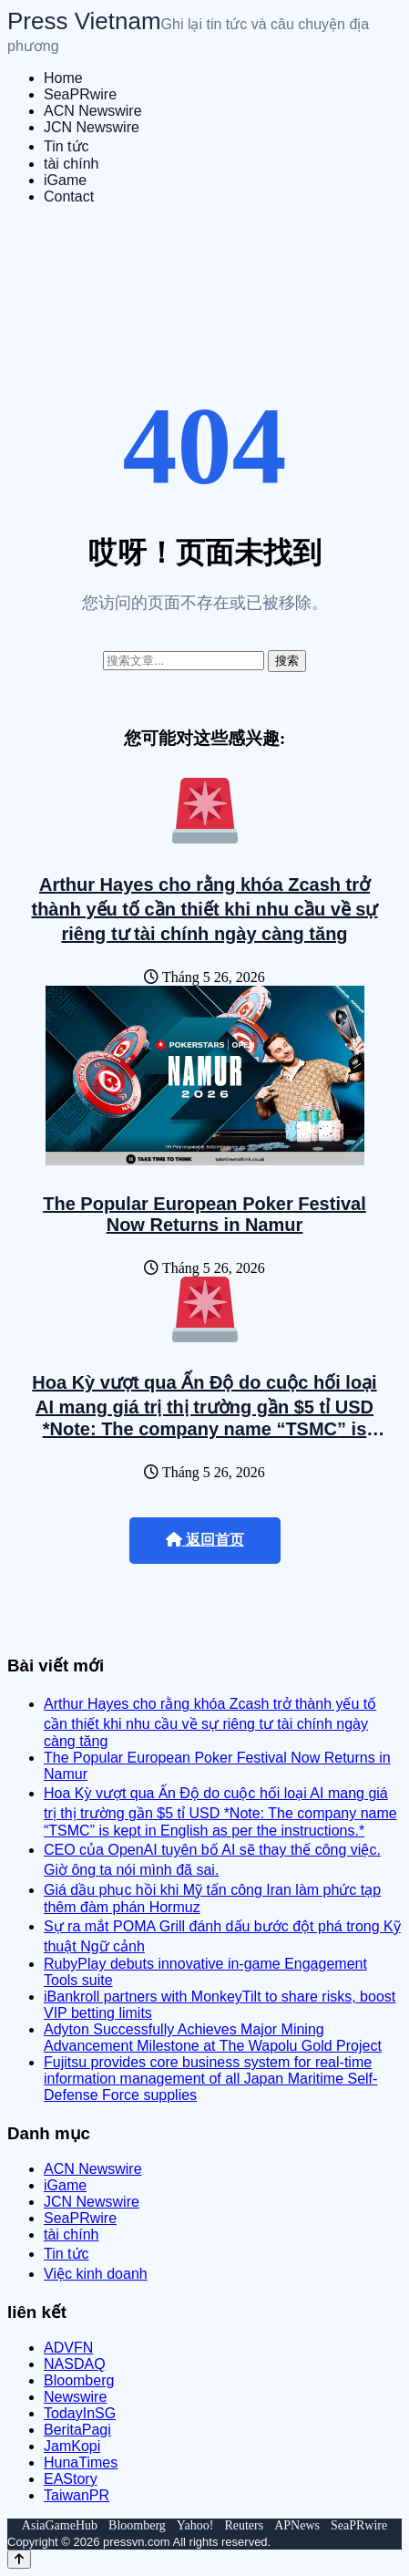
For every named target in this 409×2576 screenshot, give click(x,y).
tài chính (71, 163)
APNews (297, 2525)
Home (63, 78)
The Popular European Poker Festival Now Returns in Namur (204, 1214)
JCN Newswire (91, 127)
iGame (65, 180)
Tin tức (66, 146)
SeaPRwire (80, 94)
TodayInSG (80, 2413)
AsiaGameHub (59, 2525)
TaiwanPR (76, 2495)
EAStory (70, 2479)
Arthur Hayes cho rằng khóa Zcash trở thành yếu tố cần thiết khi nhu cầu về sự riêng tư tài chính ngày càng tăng (204, 909)
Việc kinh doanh (96, 2273)
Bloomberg (79, 2380)
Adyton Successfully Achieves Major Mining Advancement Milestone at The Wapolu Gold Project (213, 2038)
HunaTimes (81, 2462)
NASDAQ (75, 2364)
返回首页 (205, 1539)
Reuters (243, 2525)
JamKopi (72, 2446)
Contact (69, 196)
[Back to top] (19, 2559)
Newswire (75, 2397)
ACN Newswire (93, 111)
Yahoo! (195, 2525)
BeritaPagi (77, 2429)
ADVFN (68, 2347)
